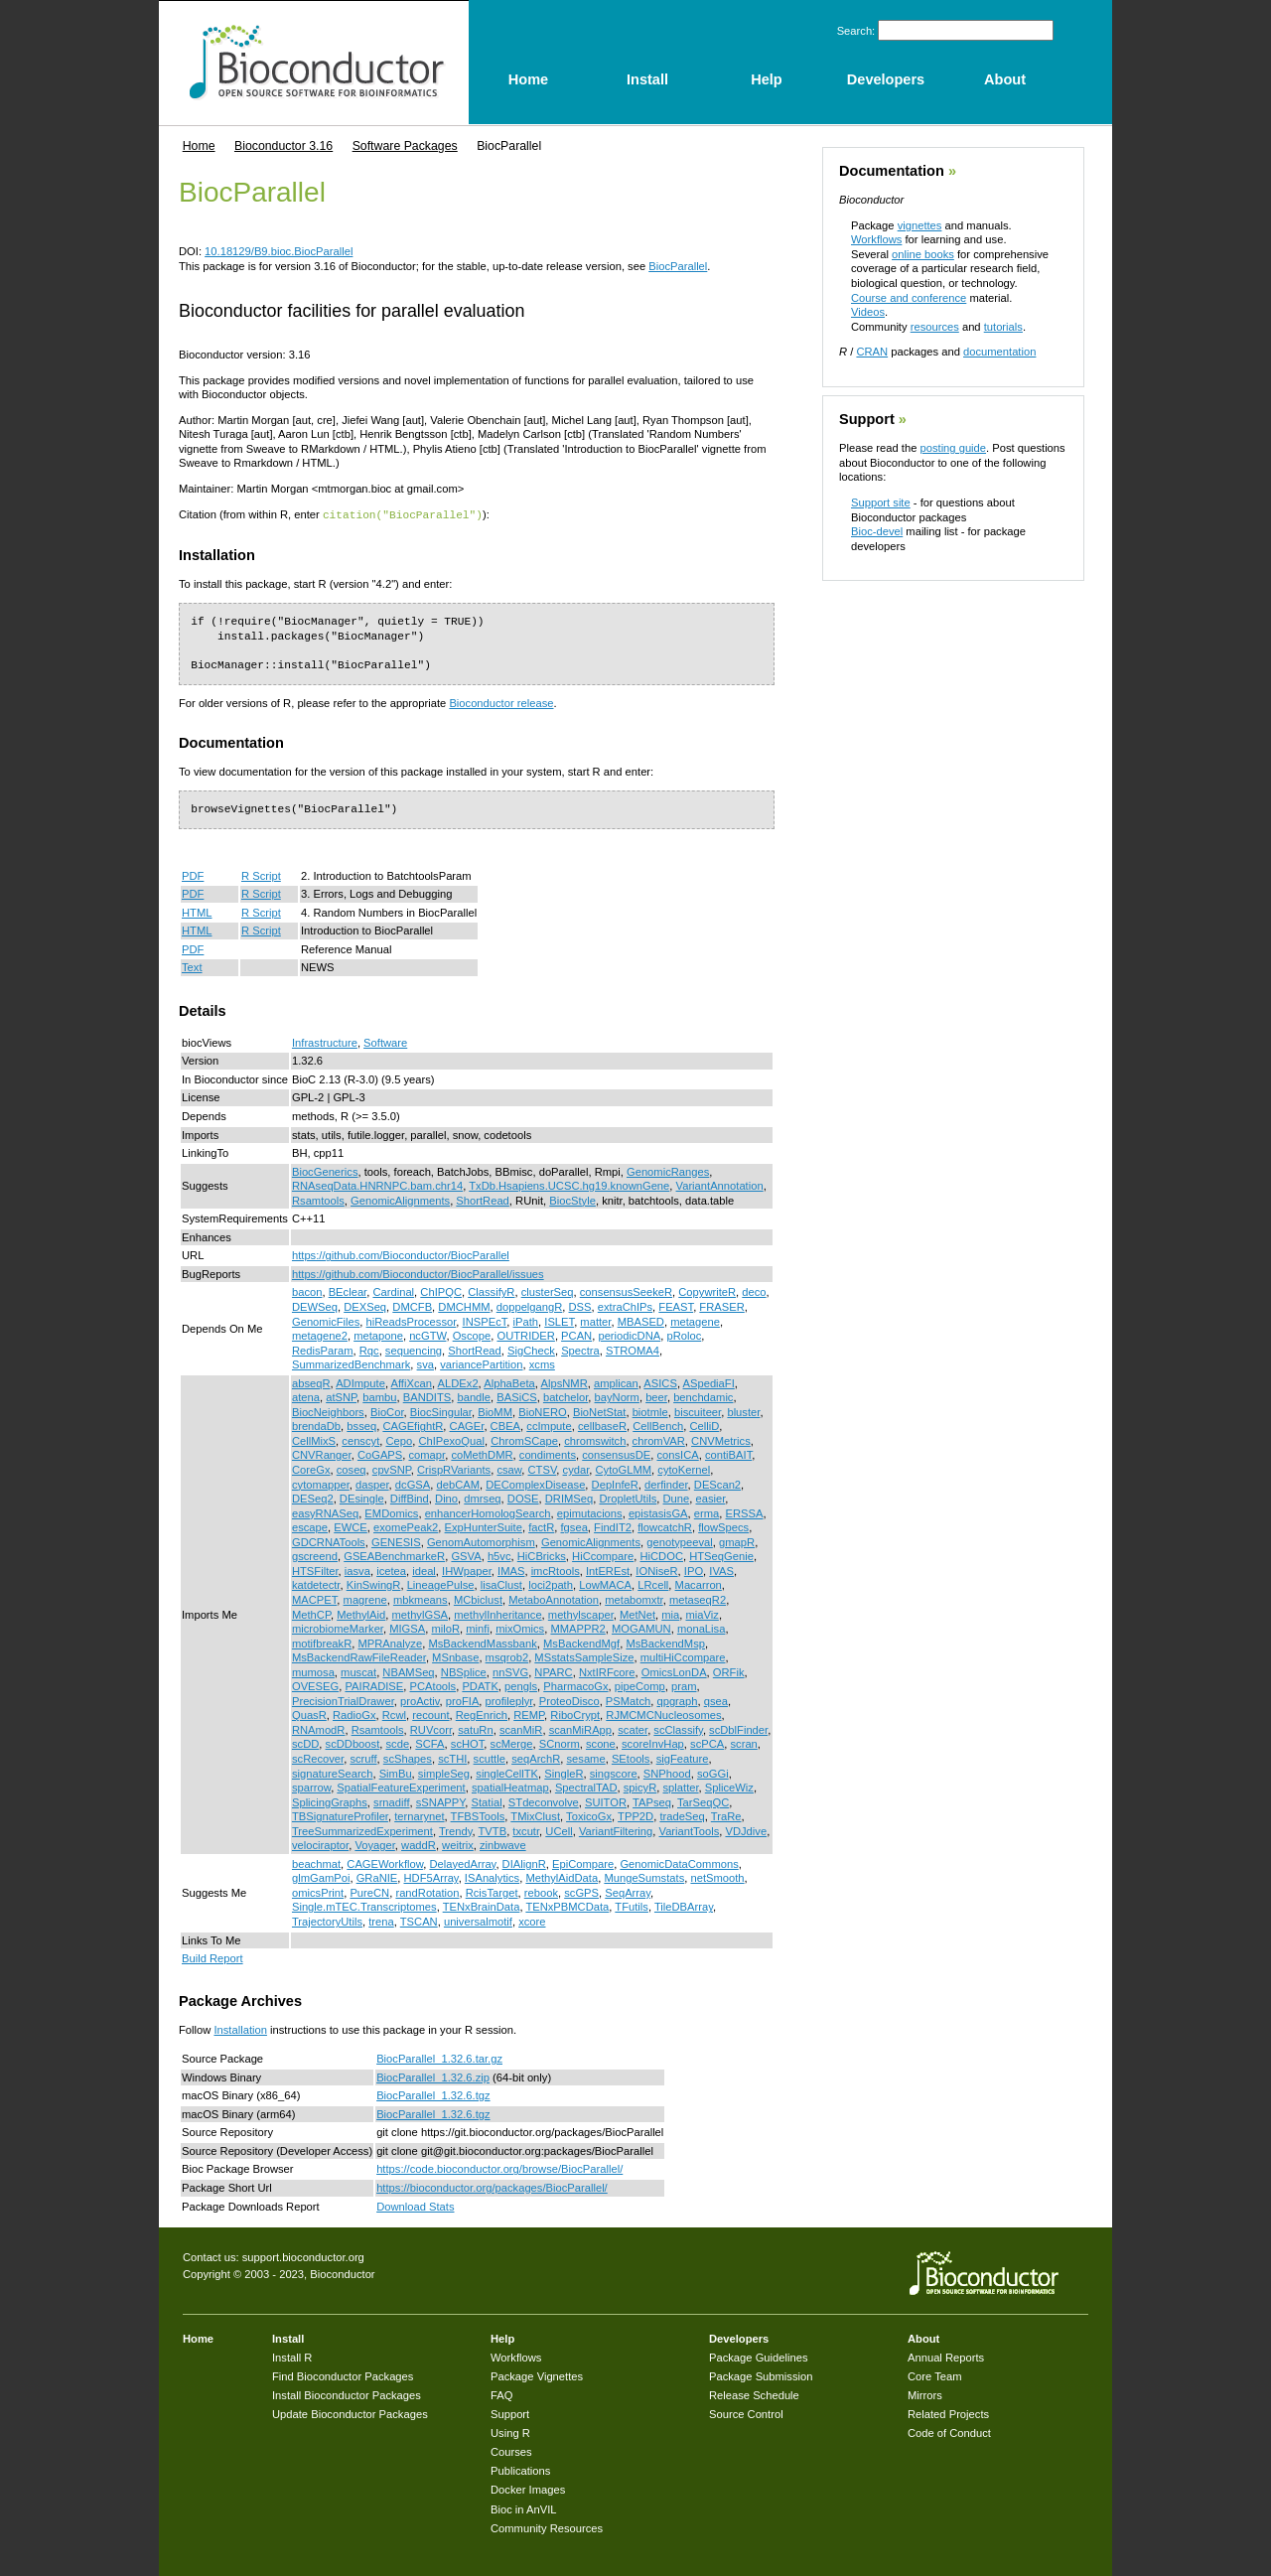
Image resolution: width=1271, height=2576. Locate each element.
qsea (716, 1700)
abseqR (311, 1382)
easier (710, 1497)
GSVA (466, 1555)
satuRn (475, 1729)
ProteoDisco (569, 1700)
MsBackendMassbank (482, 1642)
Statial (487, 1801)
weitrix (458, 1844)
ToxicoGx (589, 1815)
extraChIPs (625, 1306)
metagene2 (320, 1335)
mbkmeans (420, 1599)
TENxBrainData (481, 1906)
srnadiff (391, 1801)
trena (381, 1921)
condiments (547, 1454)
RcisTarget (492, 1892)
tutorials (1003, 327)
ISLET (559, 1321)
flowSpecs (723, 1526)
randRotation (427, 1892)
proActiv (420, 1700)
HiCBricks (541, 1555)
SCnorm (559, 1743)
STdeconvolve (543, 1801)
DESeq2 (313, 1497)
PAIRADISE (374, 1685)
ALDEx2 (458, 1382)
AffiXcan (410, 1382)
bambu (379, 1396)
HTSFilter (315, 1570)
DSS (580, 1306)
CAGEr (467, 1425)
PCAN (576, 1335)
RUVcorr (431, 1729)
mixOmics (519, 1628)
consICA (677, 1454)
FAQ (501, 2394)
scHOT (468, 1743)
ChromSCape (524, 1440)
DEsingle (362, 1497)
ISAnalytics (492, 1877)
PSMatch (628, 1700)
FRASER (721, 1306)
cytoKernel (683, 1469)
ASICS (660, 1382)
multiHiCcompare (683, 1656)
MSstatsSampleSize (584, 1656)
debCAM (459, 1484)
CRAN (872, 352)
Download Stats (415, 2206)
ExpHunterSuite (483, 1526)
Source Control (746, 2413)
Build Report (212, 1957)
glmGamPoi (321, 1877)
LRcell (652, 1584)
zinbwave (503, 1844)
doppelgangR (529, 1306)
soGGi (713, 1773)
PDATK (479, 1685)
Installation (240, 2029)
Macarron (698, 1584)
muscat (358, 1671)
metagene (695, 1321)
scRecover (318, 1758)
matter (595, 1321)
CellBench (658, 1425)
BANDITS (427, 1396)
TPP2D (635, 1815)
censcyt (360, 1440)
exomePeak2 (405, 1526)
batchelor (565, 1396)
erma (707, 1512)
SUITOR (606, 1801)
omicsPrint (318, 1892)
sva (425, 1363)
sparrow (311, 1786)
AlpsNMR (563, 1382)
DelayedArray (462, 1863)
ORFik (729, 1671)
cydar (576, 1469)
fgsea (573, 1526)
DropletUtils (627, 1497)
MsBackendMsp (665, 1642)
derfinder (666, 1484)
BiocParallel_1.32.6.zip (433, 2076)
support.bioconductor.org (303, 2256)
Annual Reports (946, 2356)
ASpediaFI (709, 1382)
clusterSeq (547, 1291)
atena (306, 1396)
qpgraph (676, 1700)
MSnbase (455, 1656)
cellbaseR (602, 1425)
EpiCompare (583, 1863)
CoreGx (311, 1469)
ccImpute (548, 1425)
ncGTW (427, 1335)
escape (310, 1526)
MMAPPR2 (577, 1628)
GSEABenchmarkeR (394, 1555)
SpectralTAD (586, 1786)
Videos (868, 312)
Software (385, 1042)
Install (288, 2338)
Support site (881, 502)
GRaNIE (377, 1877)
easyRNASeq (325, 1512)
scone (601, 1743)
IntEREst (608, 1570)
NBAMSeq (408, 1671)
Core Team (935, 2375)
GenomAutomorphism (481, 1541)
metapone (378, 1335)
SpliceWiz (729, 1786)
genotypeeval (679, 1541)
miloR (445, 1628)
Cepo (398, 1440)
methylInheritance (497, 1614)
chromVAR (659, 1440)
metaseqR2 (697, 1599)
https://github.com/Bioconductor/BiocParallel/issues (418, 1273)
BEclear (348, 1291)
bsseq (361, 1425)
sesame (585, 1758)
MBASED (641, 1321)
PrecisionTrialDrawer (343, 1700)
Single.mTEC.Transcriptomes (364, 1906)
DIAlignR (524, 1863)
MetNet (637, 1614)
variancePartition (481, 1363)
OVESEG (315, 1685)
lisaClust (501, 1584)
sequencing (413, 1350)
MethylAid (361, 1614)
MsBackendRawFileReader (359, 1656)
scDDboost (353, 1743)
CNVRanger (322, 1454)
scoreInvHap (653, 1743)
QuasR (309, 1714)
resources (935, 327)
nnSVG (510, 1671)
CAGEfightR (412, 1425)
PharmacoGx (575, 1685)
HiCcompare (603, 1555)
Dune (676, 1497)
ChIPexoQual (451, 1440)
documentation (999, 352)
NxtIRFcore (607, 1671)
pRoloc (683, 1335)
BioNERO (542, 1411)
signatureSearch (332, 1773)
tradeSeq (681, 1815)
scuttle (489, 1758)
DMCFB (412, 1306)
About (923, 2338)
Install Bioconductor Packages (346, 2394)
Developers (739, 2338)
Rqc (369, 1350)
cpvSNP (391, 1469)
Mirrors (925, 2394)
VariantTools (689, 1830)
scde (397, 1743)
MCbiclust (478, 1599)
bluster (743, 1411)
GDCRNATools (328, 1541)
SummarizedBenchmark (351, 1363)
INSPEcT (485, 1321)
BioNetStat (599, 1411)
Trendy (456, 1830)
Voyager (374, 1844)
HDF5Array (431, 1877)
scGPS (581, 1892)
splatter (681, 1786)
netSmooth (717, 1877)
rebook (541, 1892)
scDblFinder (738, 1729)
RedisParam (322, 1350)
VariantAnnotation (720, 1185)
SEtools (631, 1758)
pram (684, 1685)
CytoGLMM (624, 1469)
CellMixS (314, 1440)
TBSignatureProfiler (340, 1815)
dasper (372, 1484)
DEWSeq (315, 1306)
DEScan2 (717, 1484)
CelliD (704, 1425)
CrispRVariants (454, 1469)
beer (656, 1396)
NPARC (553, 1671)
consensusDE (616, 1454)
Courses (511, 2451)
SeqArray (627, 1892)
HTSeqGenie (721, 1555)
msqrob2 (507, 1656)
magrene (365, 1599)
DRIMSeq (569, 1497)
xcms (542, 1363)
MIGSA (407, 1628)
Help (502, 2338)
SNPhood (667, 1773)
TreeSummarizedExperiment (362, 1830)
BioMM (495, 1411)
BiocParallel (677, 266)
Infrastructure (324, 1042)
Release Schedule (754, 2394)
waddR (418, 1844)
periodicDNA (629, 1335)
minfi (478, 1628)
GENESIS (396, 1541)
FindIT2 (613, 1526)
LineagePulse (441, 1584)
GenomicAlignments (400, 1200)
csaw (508, 1469)
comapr (426, 1454)
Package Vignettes (537, 2375)
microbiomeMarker (337, 1628)
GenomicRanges (668, 1171)
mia (670, 1614)
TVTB (493, 1830)
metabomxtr (633, 1599)
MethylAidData (561, 1877)
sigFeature (682, 1758)
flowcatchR (664, 1526)
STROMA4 (632, 1350)
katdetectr (316, 1584)
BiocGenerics (325, 1171)
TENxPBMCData (567, 1906)
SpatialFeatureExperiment (401, 1786)
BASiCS (516, 1396)
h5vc (499, 1555)
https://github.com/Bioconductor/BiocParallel (400, 1254)
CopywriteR (707, 1291)
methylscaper (581, 1614)
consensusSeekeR (626, 1291)
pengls (520, 1685)
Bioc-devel (877, 531)
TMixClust (535, 1815)
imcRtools (555, 1570)
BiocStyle (572, 1200)
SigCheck (531, 1350)
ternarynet (419, 1815)
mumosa (313, 1671)
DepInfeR (615, 1484)
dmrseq (482, 1497)
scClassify (678, 1729)
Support (867, 419)
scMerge (512, 1743)
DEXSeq (365, 1306)
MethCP (311, 1614)
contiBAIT (728, 1454)
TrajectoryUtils (327, 1921)
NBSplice (464, 1671)
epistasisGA (658, 1512)
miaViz (702, 1614)
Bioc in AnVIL (524, 2508)
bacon (307, 1291)
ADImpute (360, 1382)
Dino (446, 1497)
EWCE (350, 1526)
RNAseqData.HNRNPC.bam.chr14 (377, 1185)
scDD (305, 1743)
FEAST (675, 1306)
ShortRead (482, 1200)
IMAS (510, 1570)
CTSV (542, 1469)
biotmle (650, 1411)
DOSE (523, 1497)
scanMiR (521, 1729)
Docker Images (528, 2489)
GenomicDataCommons (679, 1863)
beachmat (316, 1863)
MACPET (314, 1599)
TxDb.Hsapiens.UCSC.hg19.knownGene (569, 1185)
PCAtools (433, 1685)
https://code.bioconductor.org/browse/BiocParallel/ (499, 2168)
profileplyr (509, 1700)
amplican (616, 1382)
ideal (424, 1570)
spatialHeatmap (510, 1786)
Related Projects (948, 2413)
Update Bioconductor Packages (350, 2413)
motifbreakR (322, 1642)
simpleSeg (444, 1773)
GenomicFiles (325, 1321)
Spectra (580, 1350)
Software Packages (405, 146)
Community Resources (547, 2527)
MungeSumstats (644, 1877)
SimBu (395, 1773)
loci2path (550, 1584)
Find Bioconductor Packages (342, 2375)
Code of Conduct (949, 2432)
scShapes (407, 1758)
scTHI (452, 1758)
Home (199, 146)
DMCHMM (464, 1306)
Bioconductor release (501, 702)
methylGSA (420, 1614)
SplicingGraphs (329, 1801)
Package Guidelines (758, 2356)
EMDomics (391, 1512)
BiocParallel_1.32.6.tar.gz (439, 2058)
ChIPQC (441, 1291)
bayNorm (617, 1396)
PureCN (369, 1892)
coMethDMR (481, 1454)
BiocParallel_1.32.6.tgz (433, 2094)
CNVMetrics (721, 1440)
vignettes (920, 225)
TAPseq (652, 1801)
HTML (197, 912)
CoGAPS (379, 1454)
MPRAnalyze (389, 1642)
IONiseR (656, 1570)
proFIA (463, 1700)
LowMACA (605, 1584)
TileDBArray (683, 1906)
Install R (292, 2356)
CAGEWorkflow (385, 1863)
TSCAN (419, 1921)
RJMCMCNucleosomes (663, 1714)
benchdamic (703, 1396)
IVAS (721, 1570)
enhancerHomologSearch (488, 1512)
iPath (526, 1321)
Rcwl (394, 1714)
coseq (351, 1469)
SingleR (563, 1773)
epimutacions (590, 1512)
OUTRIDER (525, 1335)
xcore (531, 1921)
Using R (510, 2432)
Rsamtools (318, 1200)
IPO (693, 1570)
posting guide (952, 448)
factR (541, 1526)
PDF (193, 875)
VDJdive (746, 1830)
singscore (613, 1773)
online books (923, 254)
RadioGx (354, 1714)
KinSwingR (374, 1584)
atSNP (341, 1396)
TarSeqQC (703, 1801)
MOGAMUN (641, 1628)
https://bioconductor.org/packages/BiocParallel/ (492, 2187)
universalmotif (478, 1921)
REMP (528, 1714)
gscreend (315, 1555)
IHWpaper (467, 1570)
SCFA (429, 1743)
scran (743, 1743)
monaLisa (701, 1628)
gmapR (737, 1541)
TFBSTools (478, 1815)
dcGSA (412, 1484)
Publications (520, 2470)
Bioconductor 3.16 (283, 146)
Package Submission (760, 2375)
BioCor (387, 1411)
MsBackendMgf (581, 1642)
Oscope (472, 1335)
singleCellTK (507, 1773)
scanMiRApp (580, 1729)
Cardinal (393, 1291)
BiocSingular (441, 1411)
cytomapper (321, 1484)
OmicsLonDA (674, 1671)
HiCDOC (661, 1555)
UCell (558, 1830)
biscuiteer (697, 1411)
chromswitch (595, 1440)
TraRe (726, 1815)
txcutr (525, 1830)
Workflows (876, 239)
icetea (391, 1570)
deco (754, 1291)
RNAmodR (318, 1729)
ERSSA (745, 1512)
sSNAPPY (441, 1801)
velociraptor (320, 1844)
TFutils (631, 1906)
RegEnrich (481, 1714)
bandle (474, 1396)
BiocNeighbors (328, 1411)
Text (192, 966)
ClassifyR (491, 1291)
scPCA (707, 1743)
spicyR (640, 1786)
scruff (363, 1758)
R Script (261, 875)
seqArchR (535, 1758)
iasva (357, 1570)
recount (430, 1714)
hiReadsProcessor (411, 1321)
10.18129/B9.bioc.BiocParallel (279, 251)
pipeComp (640, 1685)
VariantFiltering (615, 1830)
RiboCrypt (575, 1714)
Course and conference (908, 298)
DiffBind (409, 1497)
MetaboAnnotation (553, 1599)
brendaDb (316, 1425)
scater (632, 1729)
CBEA (505, 1425)
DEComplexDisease (535, 1484)
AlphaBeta (509, 1382)
